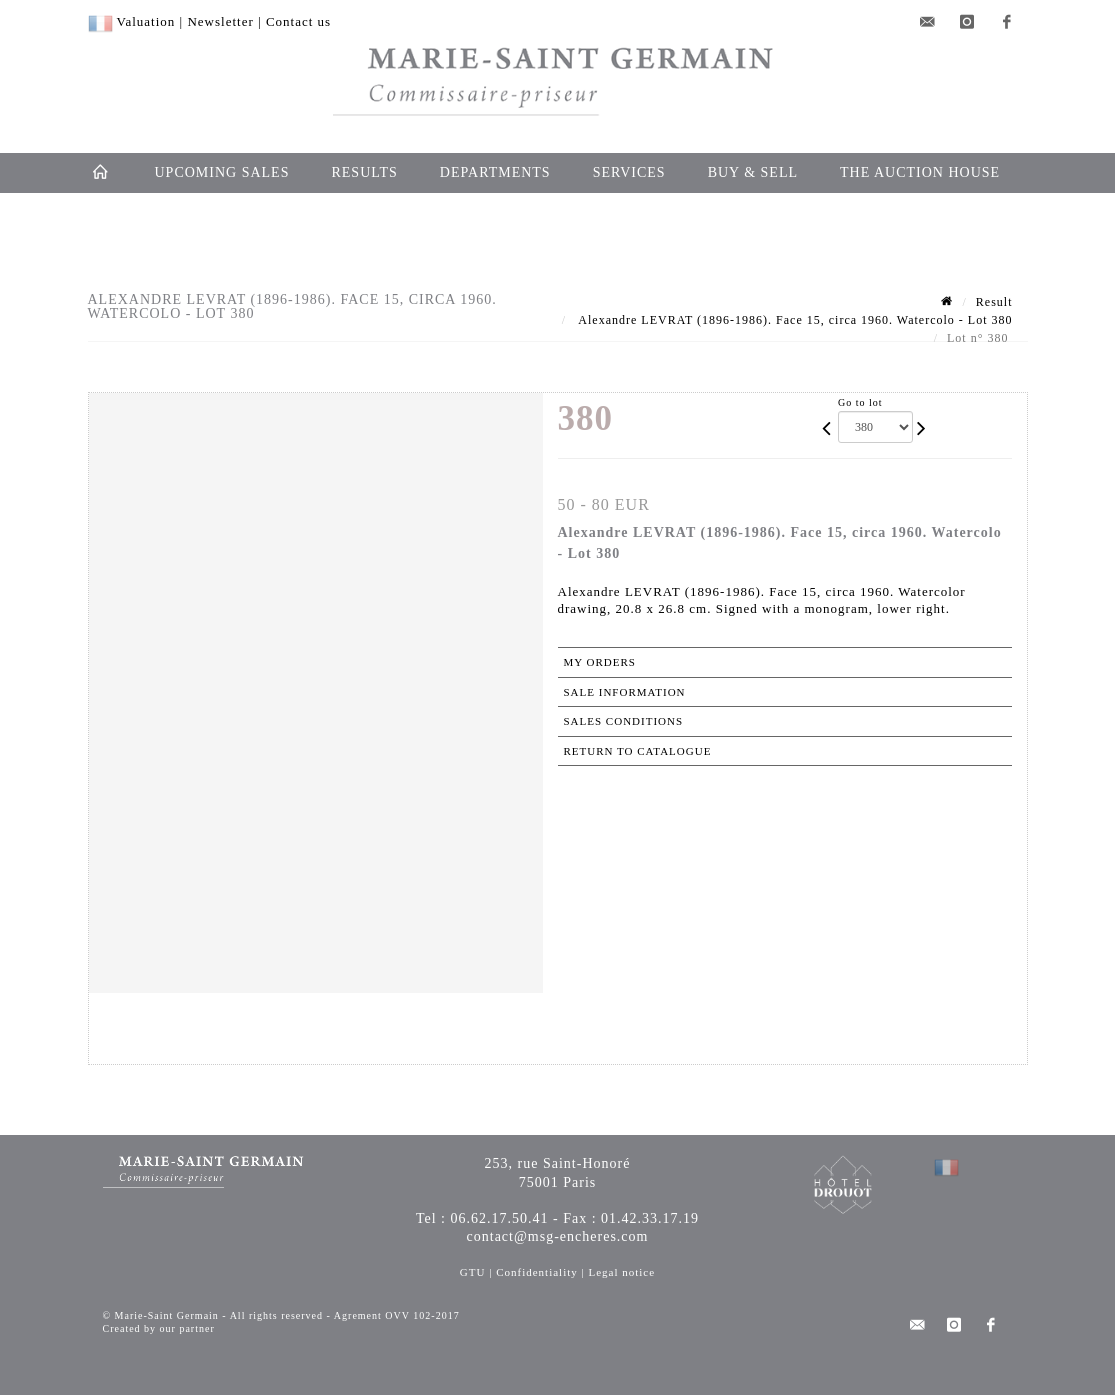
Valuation (146, 21)
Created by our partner (159, 1328)
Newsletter (220, 21)
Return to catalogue (638, 751)
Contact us (298, 21)
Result (994, 302)
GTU (473, 1272)
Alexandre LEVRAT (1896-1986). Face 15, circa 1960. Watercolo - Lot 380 (794, 320)
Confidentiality (537, 1272)
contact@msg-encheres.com (558, 1236)
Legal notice (621, 1272)
